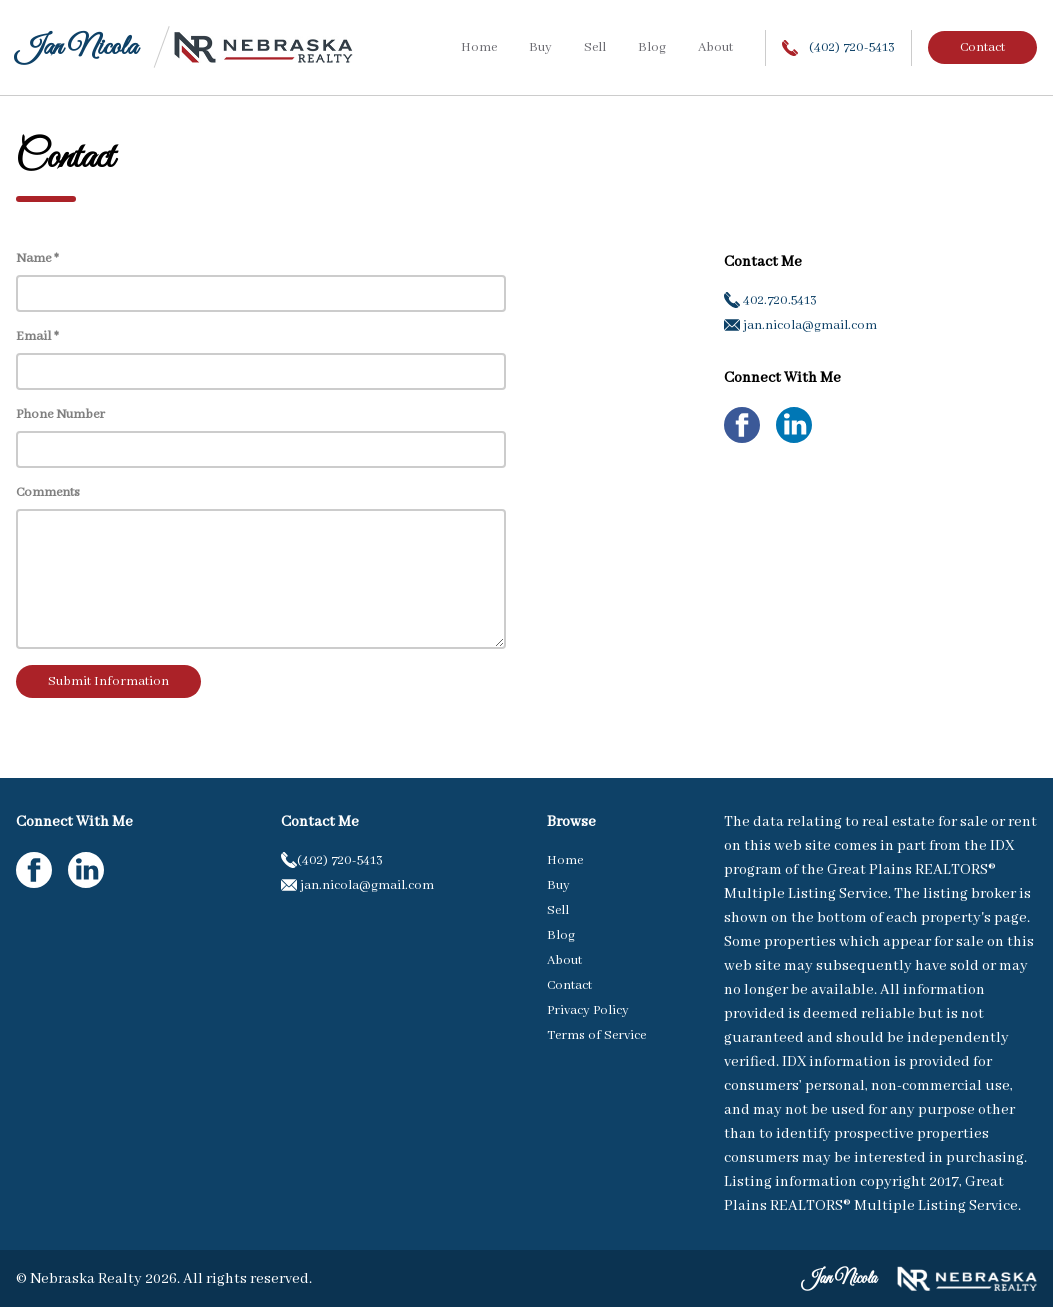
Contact (982, 47)
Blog (652, 47)
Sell (595, 47)
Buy (540, 47)
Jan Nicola (76, 47)
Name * (37, 258)
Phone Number (60, 414)
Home (479, 47)
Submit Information (108, 681)
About (715, 47)
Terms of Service (596, 1035)
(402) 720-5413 (838, 47)
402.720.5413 (770, 300)
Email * (37, 336)
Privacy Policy (588, 1010)
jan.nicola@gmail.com (800, 325)
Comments (48, 492)
